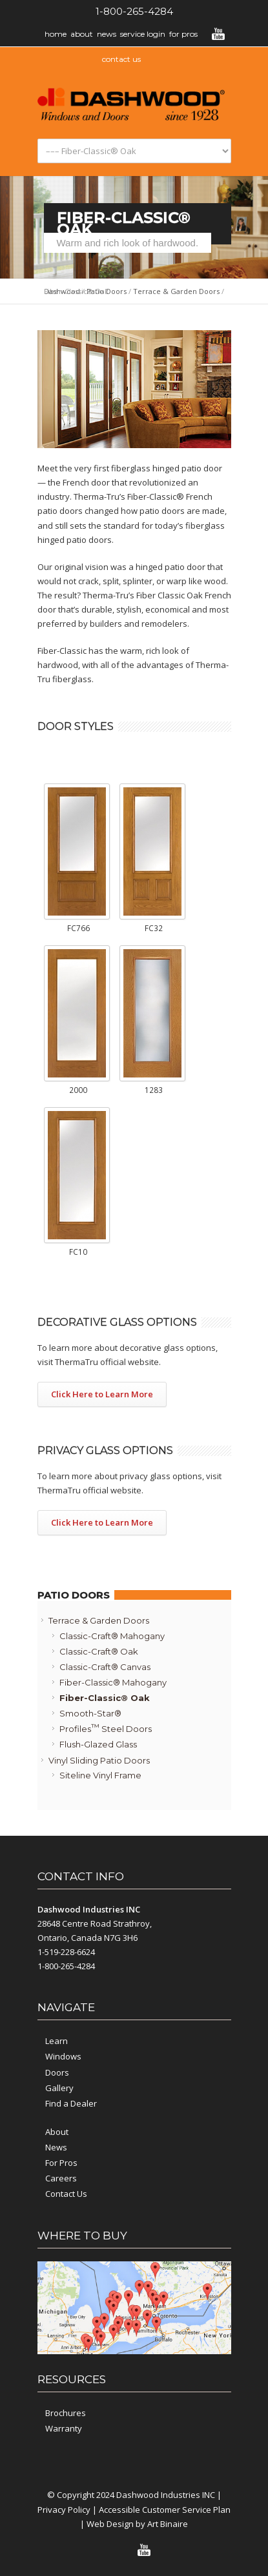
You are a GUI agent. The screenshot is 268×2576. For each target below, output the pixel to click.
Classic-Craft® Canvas (104, 1667)
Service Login (142, 34)
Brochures (65, 2413)
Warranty (63, 2428)
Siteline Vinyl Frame (100, 1775)
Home (56, 34)
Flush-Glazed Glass (98, 1744)
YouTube (218, 34)
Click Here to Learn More (102, 1394)
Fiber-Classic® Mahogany (113, 1682)
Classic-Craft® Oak (98, 1651)
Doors (57, 2072)
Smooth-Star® (90, 1713)
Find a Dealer (71, 2103)
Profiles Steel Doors (105, 1728)
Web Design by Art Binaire (137, 2524)
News (106, 34)
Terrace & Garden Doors (176, 291)
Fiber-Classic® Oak (104, 1698)
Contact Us (66, 2193)
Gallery (59, 2088)
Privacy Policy (63, 2509)
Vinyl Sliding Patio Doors (99, 1760)
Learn (56, 2041)
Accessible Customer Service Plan (165, 2509)
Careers (61, 2178)
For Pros (183, 34)
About (81, 34)
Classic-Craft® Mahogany (112, 1636)
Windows (63, 2056)
